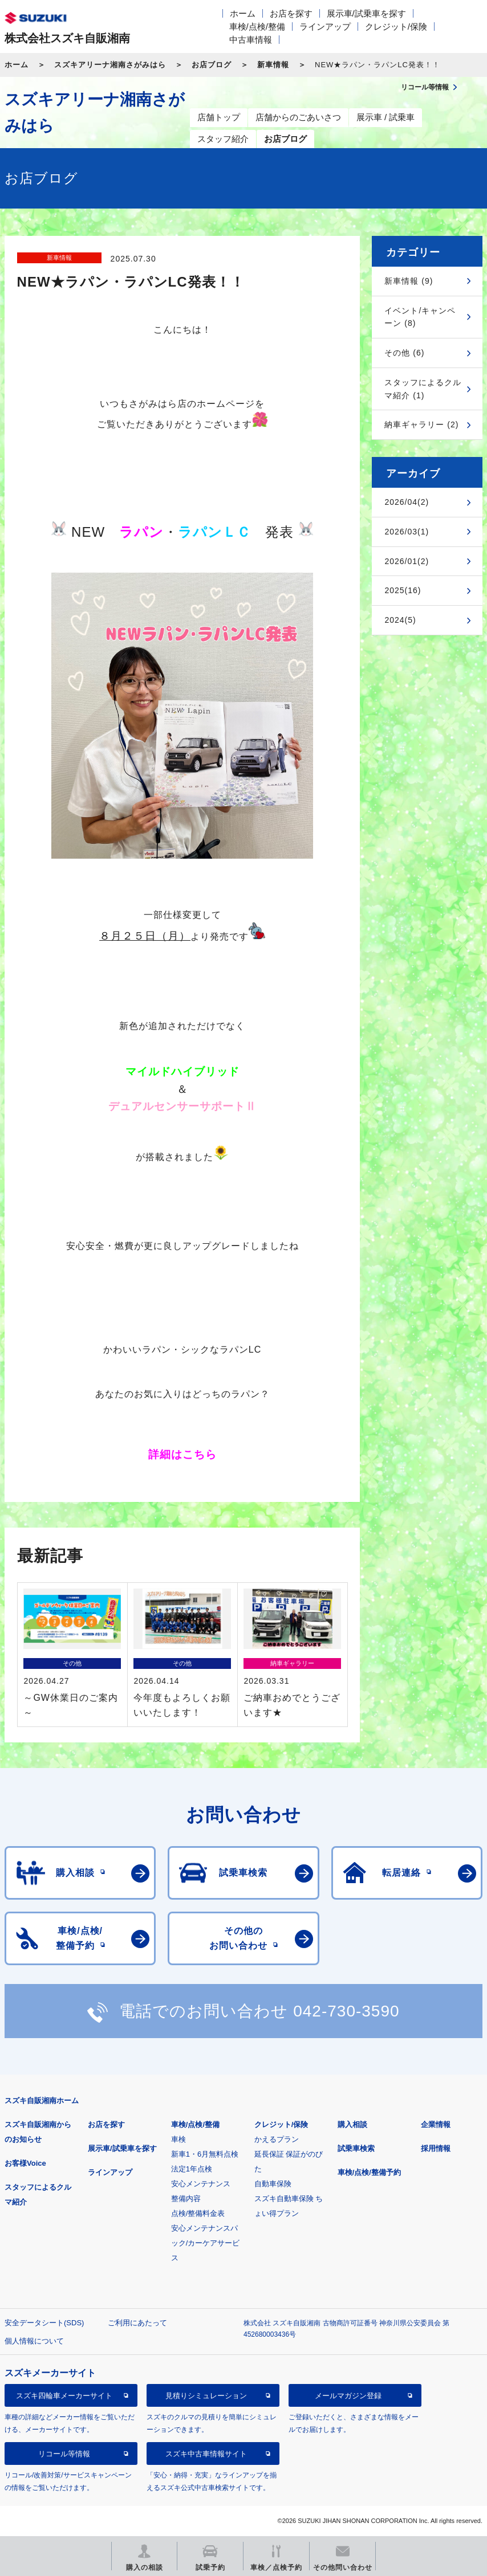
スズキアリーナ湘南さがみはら (110, 64)
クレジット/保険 (396, 26)
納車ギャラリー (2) (421, 424)
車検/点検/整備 (257, 26)
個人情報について (34, 2341)
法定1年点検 (191, 2169)
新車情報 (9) (408, 280)
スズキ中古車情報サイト (206, 2454)
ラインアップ (325, 26)
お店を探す (291, 13)
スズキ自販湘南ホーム (42, 2100)
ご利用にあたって (137, 2322)
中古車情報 (250, 39)
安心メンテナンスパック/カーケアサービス (205, 2243)
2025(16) (402, 590)
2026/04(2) (406, 502)
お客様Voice (25, 2163)
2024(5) (400, 619)
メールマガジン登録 (348, 2395)
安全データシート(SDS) (44, 2322)
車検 (178, 2139)
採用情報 (436, 2148)
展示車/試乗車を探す (366, 13)
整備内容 (186, 2198)
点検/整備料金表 (198, 2213)
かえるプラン (276, 2139)
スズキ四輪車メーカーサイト (64, 2395)
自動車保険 (272, 2183)
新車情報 (273, 64)
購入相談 (352, 2124)
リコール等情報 (64, 2454)
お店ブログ (212, 64)
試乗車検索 (356, 2148)
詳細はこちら (182, 1454)
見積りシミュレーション (206, 2395)
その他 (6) (404, 352)
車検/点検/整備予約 (369, 2172)
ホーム (242, 13)
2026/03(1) (406, 531)
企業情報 (436, 2124)
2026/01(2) (406, 561)
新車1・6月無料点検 (204, 2154)
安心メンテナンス (200, 2183)
